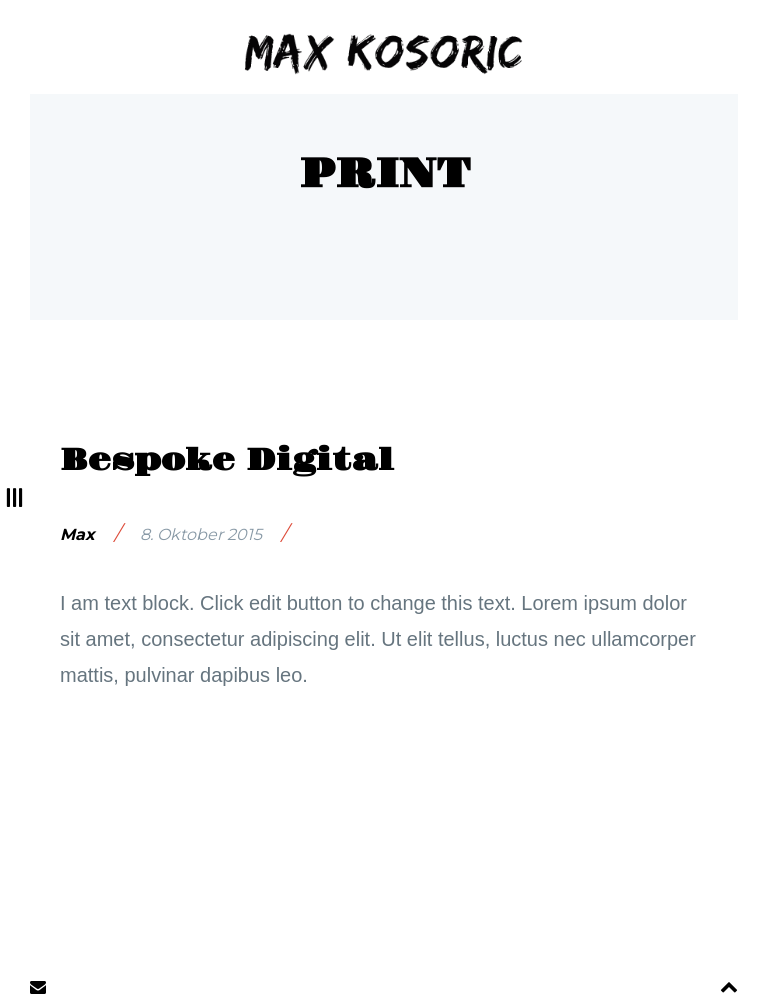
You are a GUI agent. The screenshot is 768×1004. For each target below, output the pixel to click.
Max (77, 534)
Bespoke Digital (227, 461)
